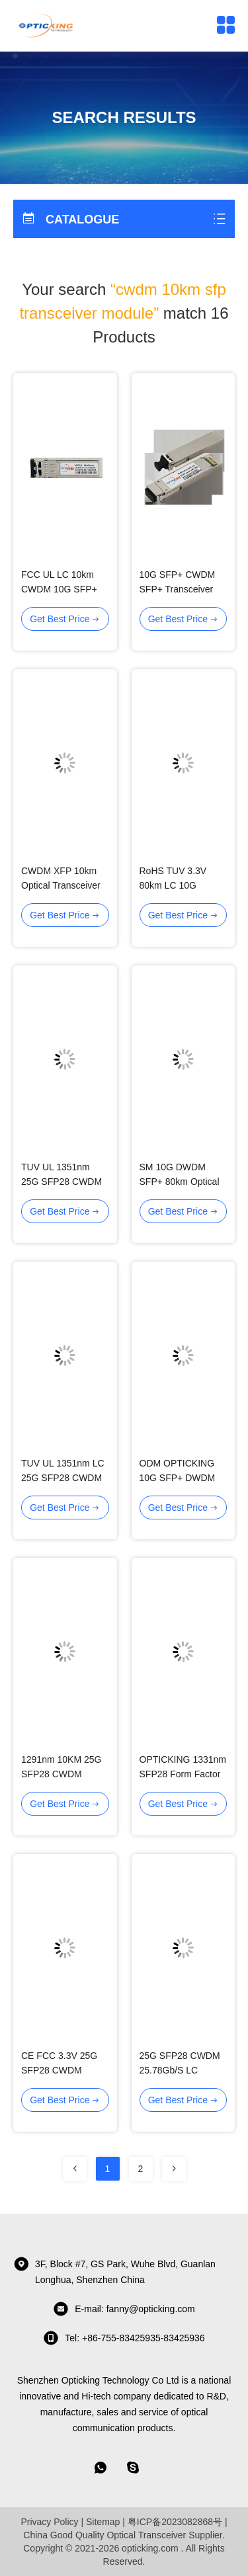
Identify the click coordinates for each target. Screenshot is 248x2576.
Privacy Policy (49, 2521)
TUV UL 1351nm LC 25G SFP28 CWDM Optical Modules (62, 1478)
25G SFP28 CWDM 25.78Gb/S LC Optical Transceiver (180, 2070)
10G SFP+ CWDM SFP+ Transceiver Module (178, 589)
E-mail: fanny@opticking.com (124, 2309)
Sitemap (103, 2521)
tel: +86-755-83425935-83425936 (123, 2338)
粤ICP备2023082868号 (175, 2521)
